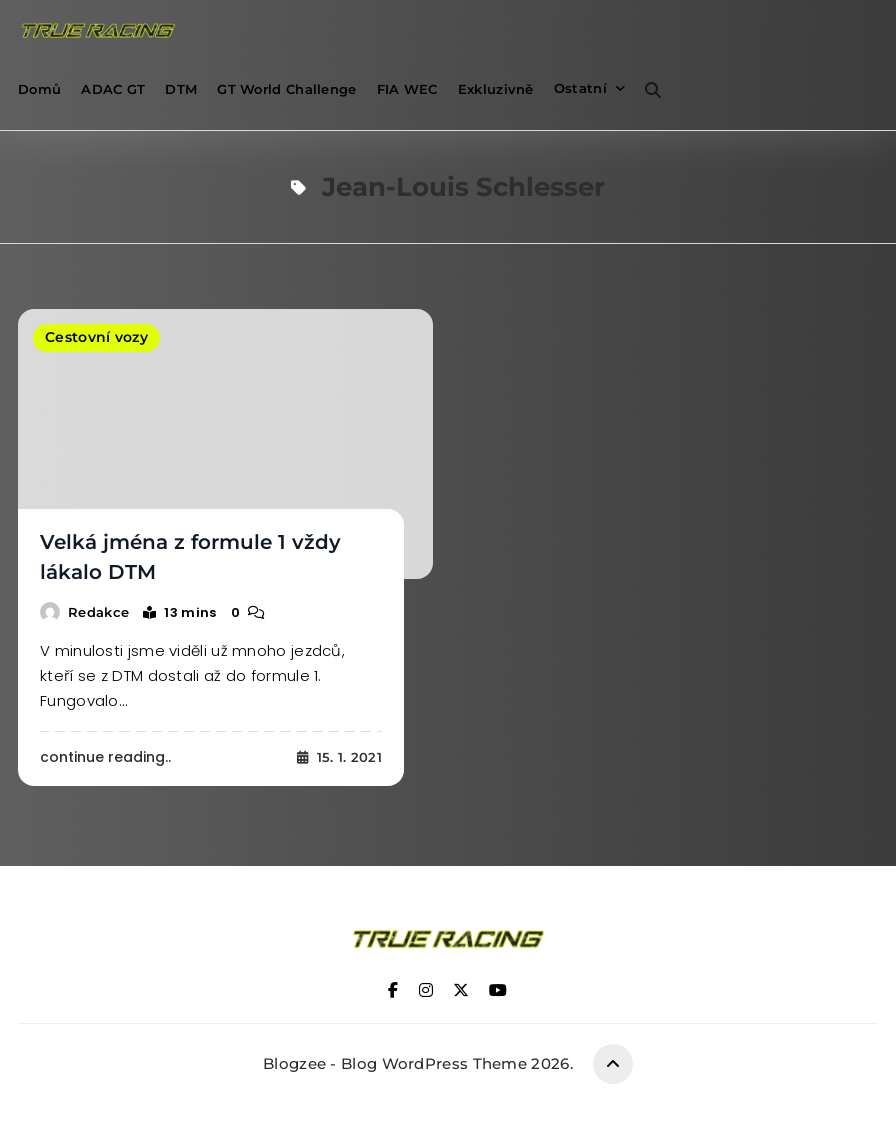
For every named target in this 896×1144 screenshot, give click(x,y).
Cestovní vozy (96, 338)
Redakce (98, 611)
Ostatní (580, 88)
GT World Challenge (286, 89)
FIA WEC (407, 89)
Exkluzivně (496, 89)
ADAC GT (113, 89)
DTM (181, 89)
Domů (39, 89)
